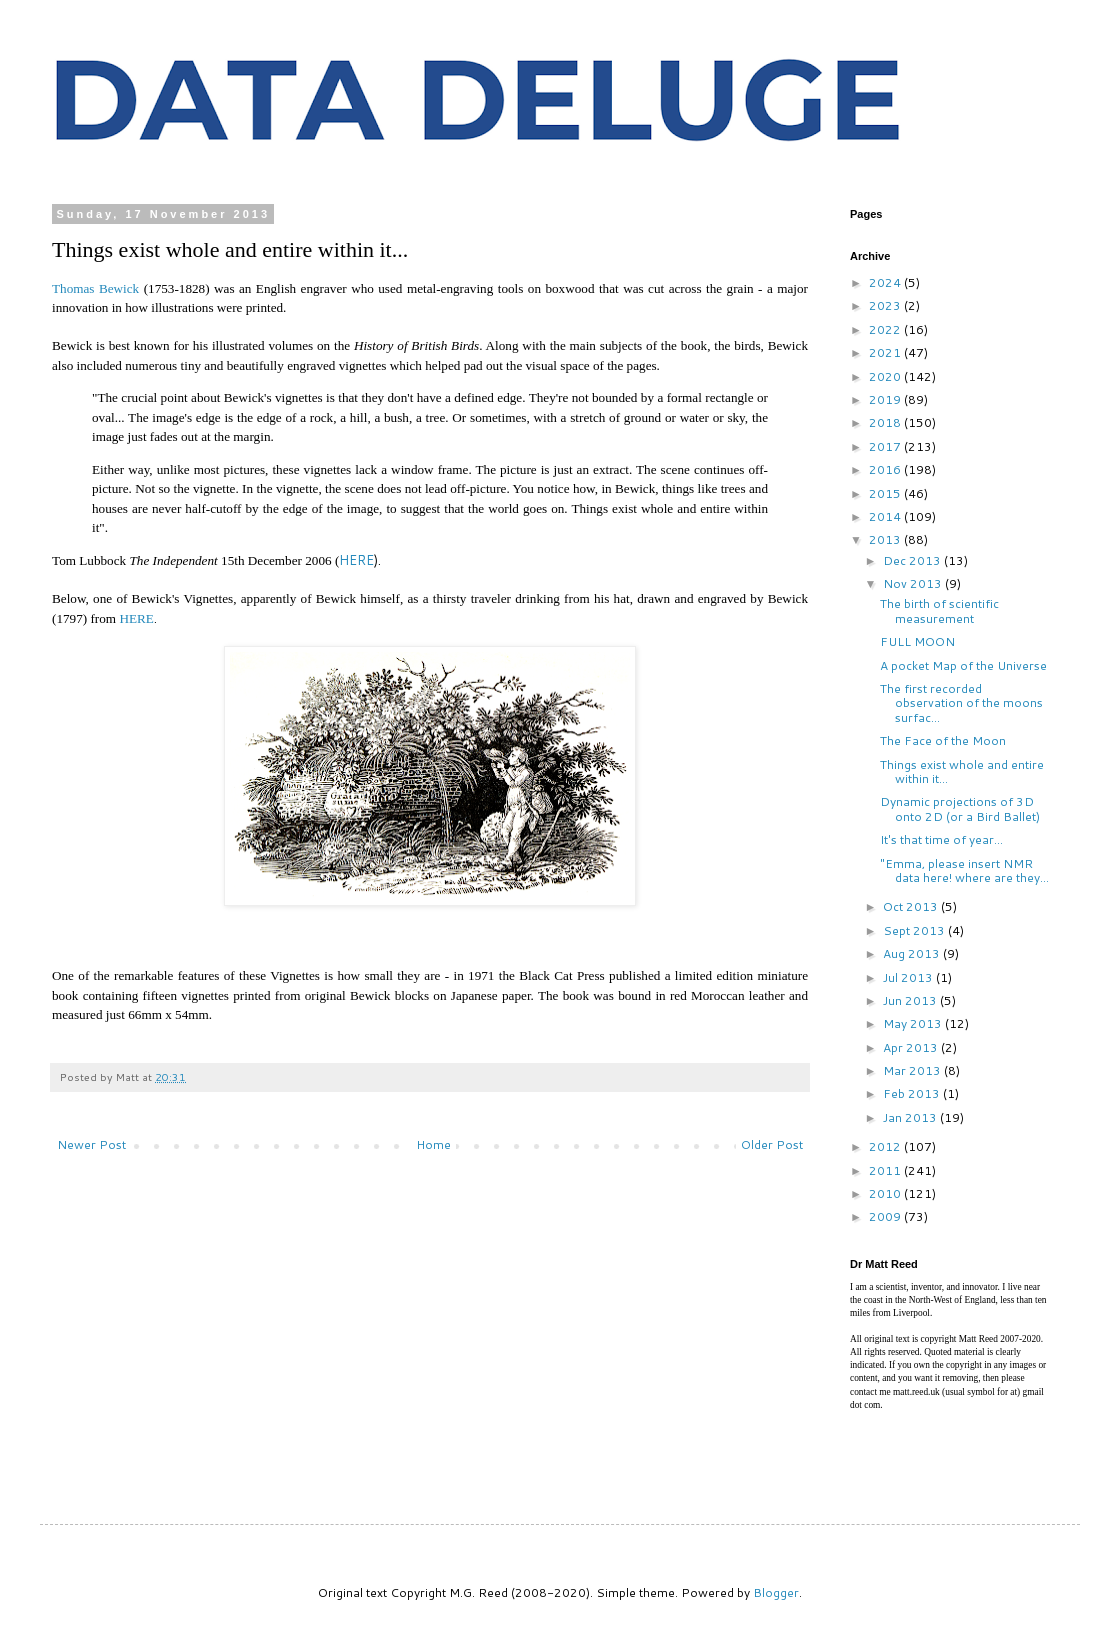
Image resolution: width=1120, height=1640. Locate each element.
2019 (886, 399)
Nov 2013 (914, 583)
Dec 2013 (913, 560)
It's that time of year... (941, 839)
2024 (886, 282)
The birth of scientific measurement (939, 610)
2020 (886, 376)
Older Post (772, 1144)
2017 (886, 446)
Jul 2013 (909, 977)
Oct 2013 (912, 906)
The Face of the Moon (943, 740)
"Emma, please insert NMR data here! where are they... (964, 870)
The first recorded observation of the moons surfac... (961, 703)
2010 (886, 1193)
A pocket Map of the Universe (963, 665)
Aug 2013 (913, 953)
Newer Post (91, 1144)
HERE (356, 560)
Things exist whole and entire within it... (962, 771)
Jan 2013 (911, 1117)
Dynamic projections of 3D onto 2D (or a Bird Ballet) (960, 808)
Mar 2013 (913, 1070)
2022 (886, 329)
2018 (886, 422)
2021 (886, 352)
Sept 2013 (915, 930)
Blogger (776, 1592)
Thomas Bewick (95, 288)
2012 (886, 1146)
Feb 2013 (913, 1093)
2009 (886, 1216)
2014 (886, 516)
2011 (886, 1170)
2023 (886, 305)
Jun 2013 (911, 1000)
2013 (886, 539)
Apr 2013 (912, 1047)
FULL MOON (917, 641)
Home (433, 1144)
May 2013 (914, 1023)
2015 (886, 493)
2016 (886, 469)
